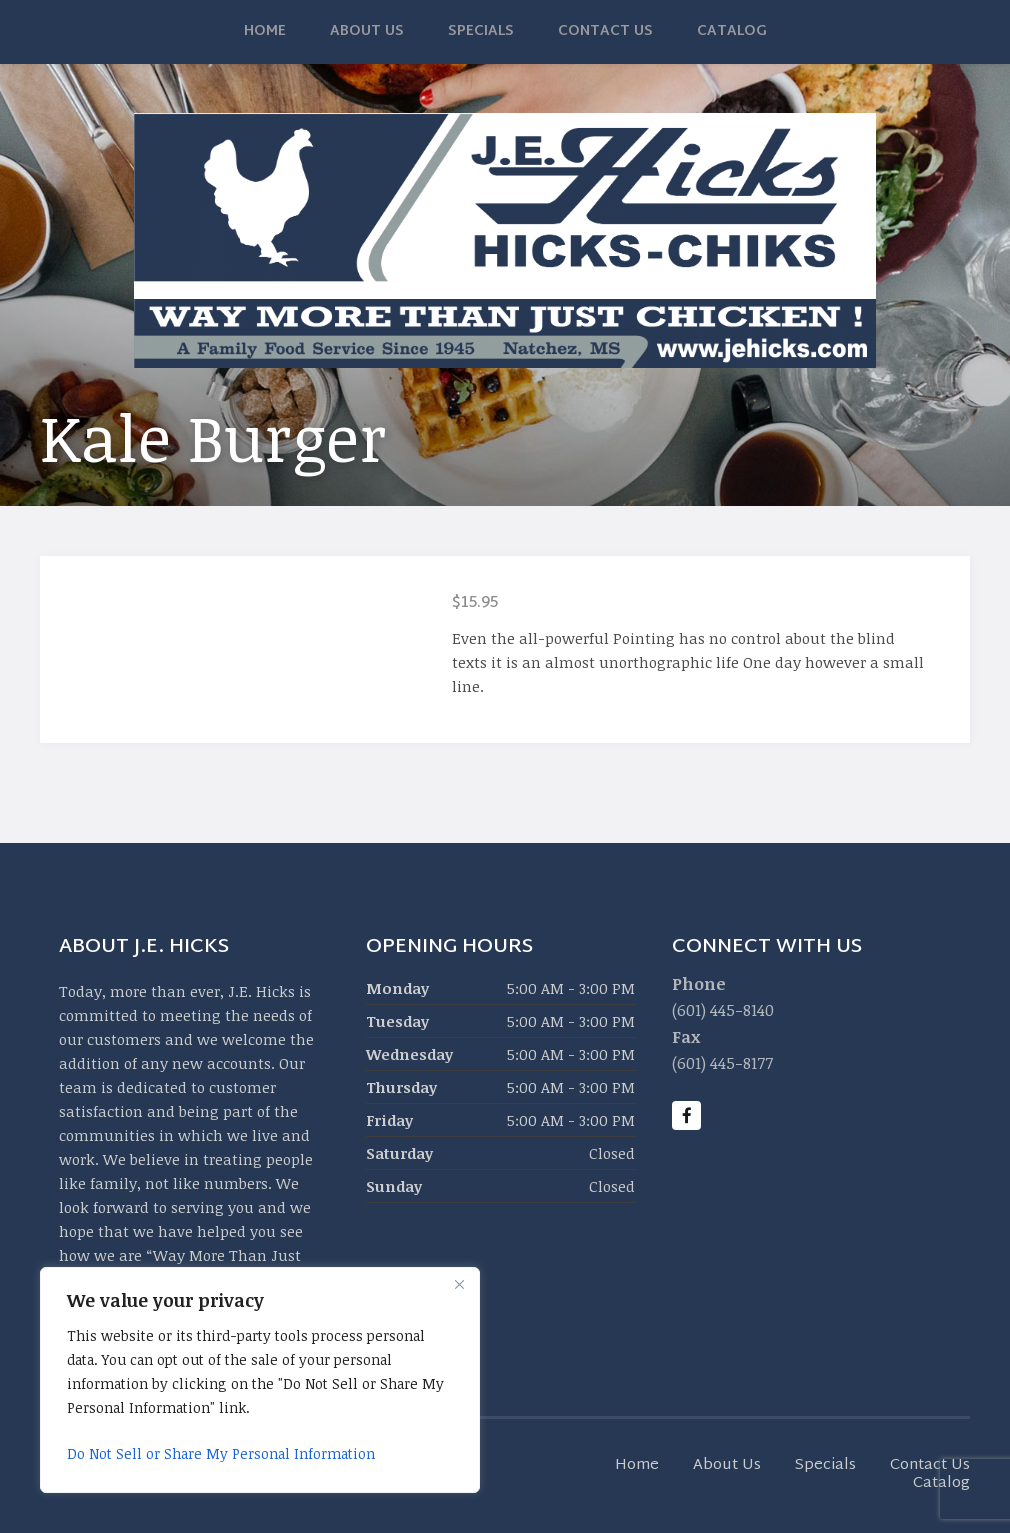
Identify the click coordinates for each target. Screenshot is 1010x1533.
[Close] (459, 1284)
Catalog (732, 31)
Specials (481, 31)
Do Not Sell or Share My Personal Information (221, 1453)
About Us (367, 31)
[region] (260, 1380)
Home (265, 31)
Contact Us (605, 31)
